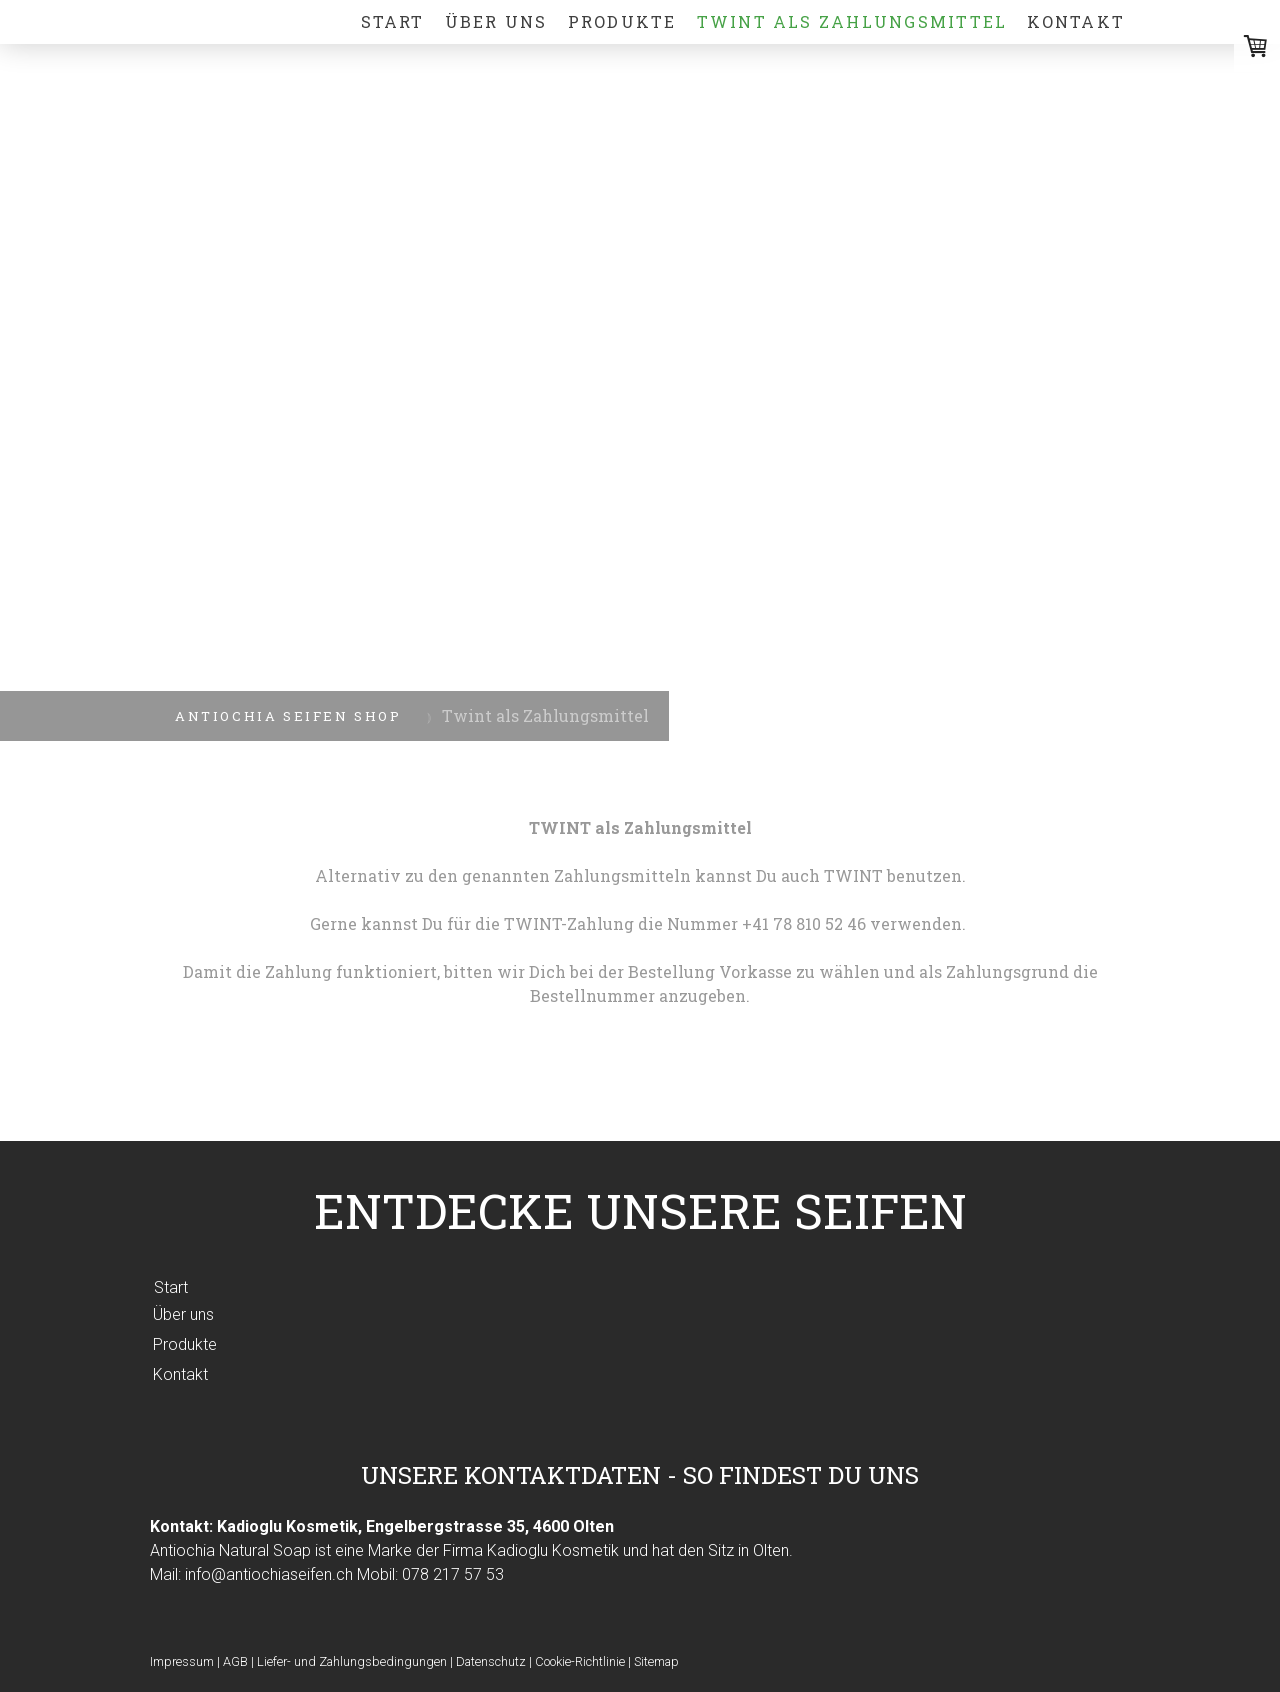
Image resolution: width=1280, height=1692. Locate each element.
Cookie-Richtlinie (580, 1661)
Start (393, 21)
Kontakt (1076, 21)
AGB (235, 1661)
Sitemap (656, 1661)
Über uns (496, 21)
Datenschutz (491, 1661)
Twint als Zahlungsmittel (852, 21)
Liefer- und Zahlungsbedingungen (352, 1661)
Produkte (622, 21)
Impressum (182, 1661)
